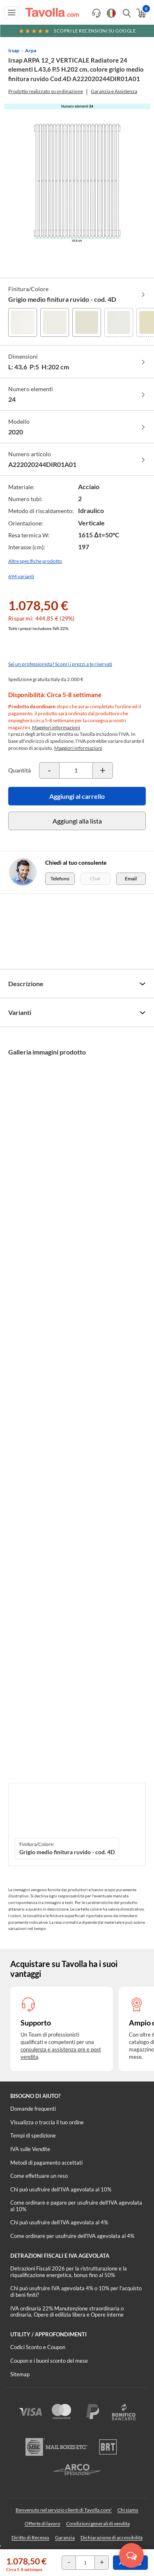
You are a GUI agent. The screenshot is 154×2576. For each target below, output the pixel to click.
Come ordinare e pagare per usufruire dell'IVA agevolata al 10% (76, 2205)
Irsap (13, 50)
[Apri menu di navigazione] (11, 12)
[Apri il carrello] (140, 13)
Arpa (30, 50)
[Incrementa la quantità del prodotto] (102, 770)
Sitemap (20, 2374)
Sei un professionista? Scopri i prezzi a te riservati (60, 664)
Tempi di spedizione (33, 2135)
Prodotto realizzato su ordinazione (45, 91)
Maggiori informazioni (56, 727)
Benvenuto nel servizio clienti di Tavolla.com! (64, 2510)
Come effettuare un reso (39, 2175)
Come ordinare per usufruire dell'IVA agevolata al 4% (72, 2236)
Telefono (60, 878)
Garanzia (65, 2537)
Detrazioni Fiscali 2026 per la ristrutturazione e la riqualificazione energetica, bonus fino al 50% (68, 2271)
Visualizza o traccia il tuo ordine (47, 2122)
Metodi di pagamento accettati (46, 2162)
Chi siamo (127, 2510)
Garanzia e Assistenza (114, 91)
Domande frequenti (33, 2108)
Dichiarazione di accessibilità (111, 2537)
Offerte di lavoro (42, 2523)
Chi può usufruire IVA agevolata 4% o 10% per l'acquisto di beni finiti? (76, 2291)
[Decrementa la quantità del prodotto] (49, 770)
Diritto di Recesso (30, 2537)
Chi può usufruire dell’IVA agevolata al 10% (60, 2189)
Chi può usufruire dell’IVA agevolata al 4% (59, 2222)
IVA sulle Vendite (30, 2149)
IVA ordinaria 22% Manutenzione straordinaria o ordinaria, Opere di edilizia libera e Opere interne (67, 2311)
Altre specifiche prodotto (35, 561)
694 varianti (21, 576)
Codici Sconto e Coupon (37, 2347)
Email (131, 878)
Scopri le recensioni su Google (77, 31)
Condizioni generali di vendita (98, 2523)
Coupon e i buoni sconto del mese (49, 2360)
